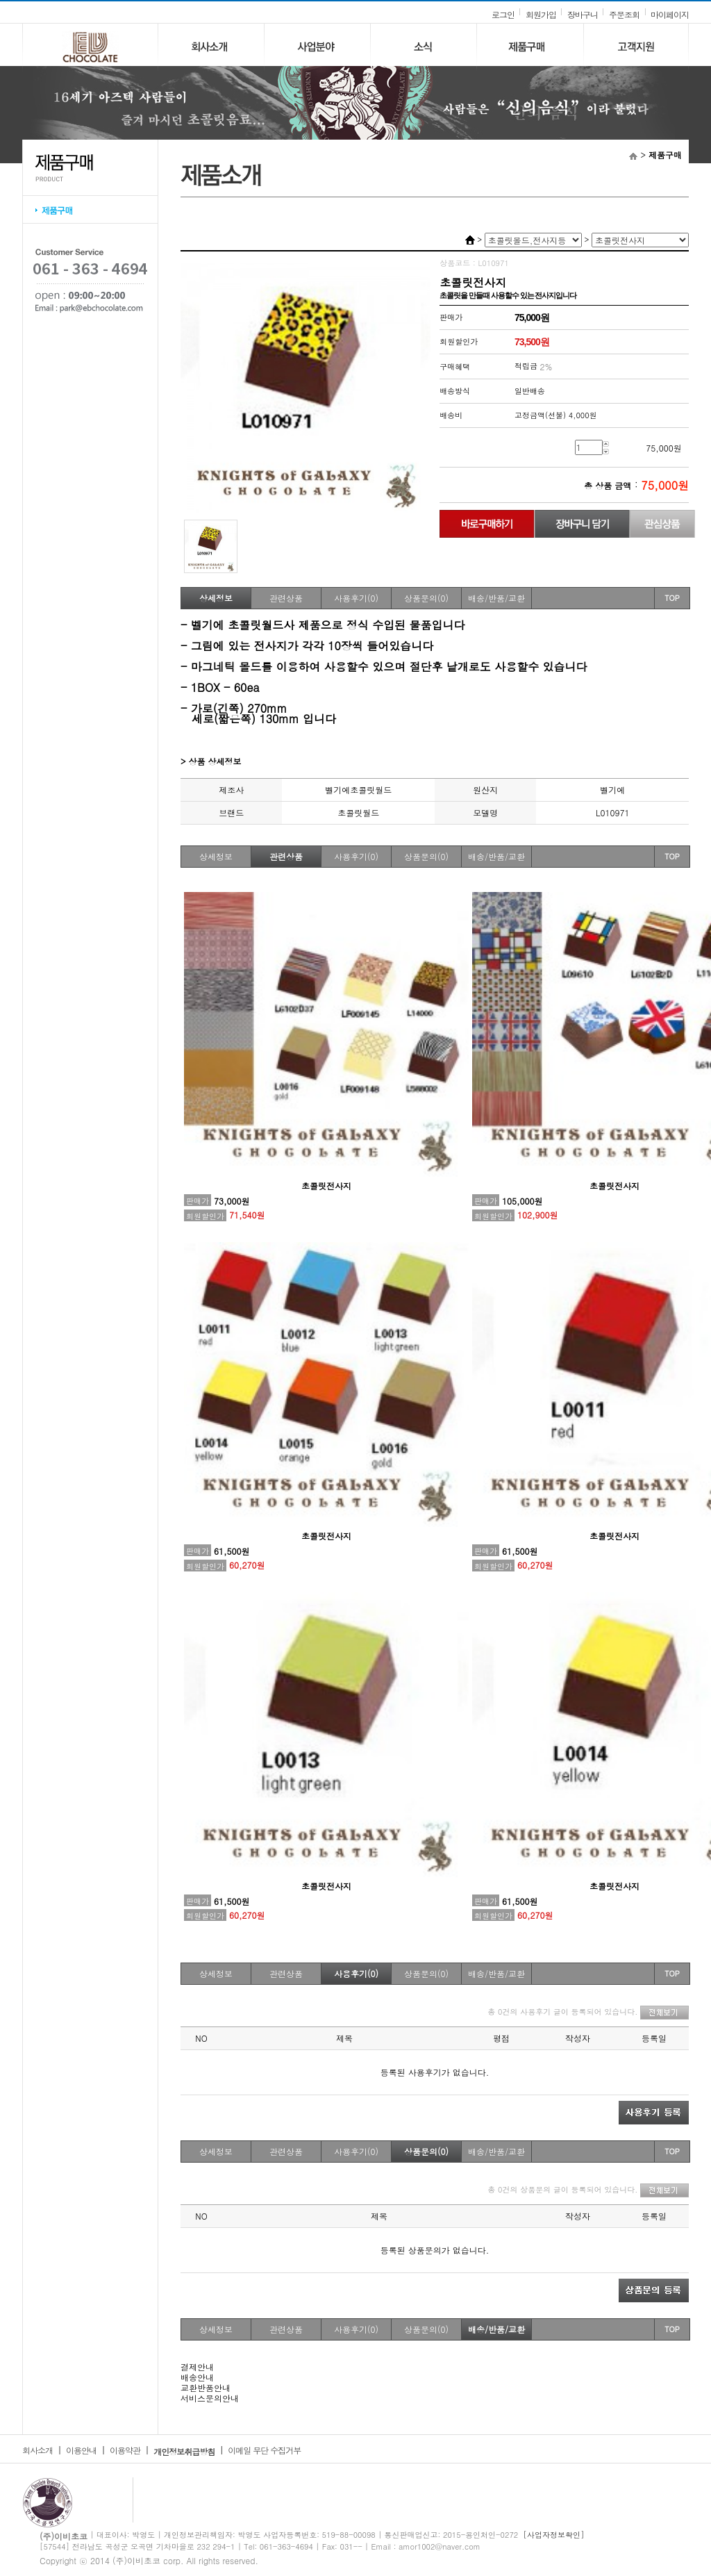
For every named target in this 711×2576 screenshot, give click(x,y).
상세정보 (216, 598)
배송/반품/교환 (496, 598)
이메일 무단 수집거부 (264, 2450)
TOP (672, 598)
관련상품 (286, 598)
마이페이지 (670, 14)
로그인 (503, 14)
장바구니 (582, 14)
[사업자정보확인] (554, 2534)
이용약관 (125, 2450)
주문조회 (624, 14)
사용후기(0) (356, 598)
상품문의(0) (426, 598)
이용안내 (81, 2450)
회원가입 (541, 14)
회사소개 (37, 2450)
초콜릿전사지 (326, 1185)
